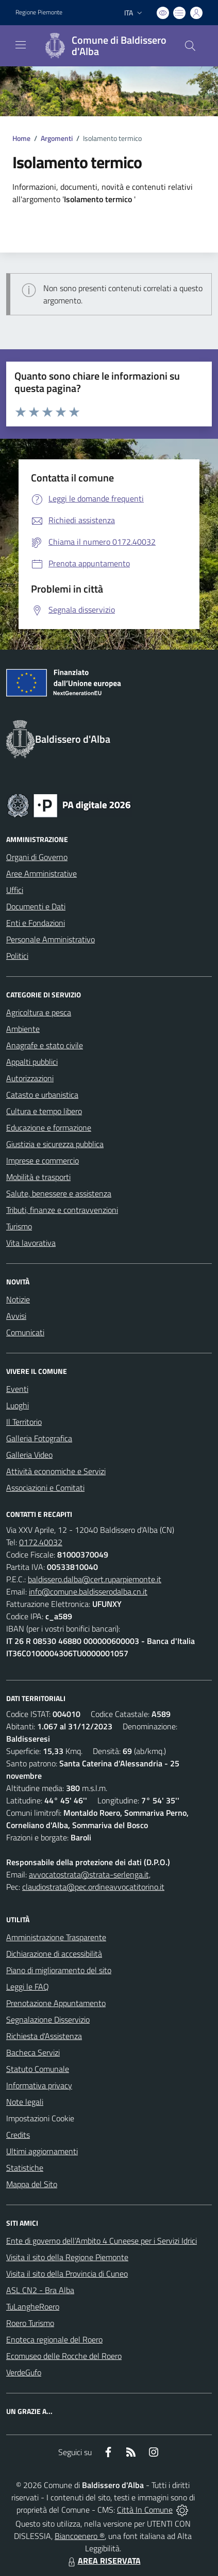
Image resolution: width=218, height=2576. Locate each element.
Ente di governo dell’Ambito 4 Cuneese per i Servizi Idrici (101, 2240)
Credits (18, 2134)
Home (21, 138)
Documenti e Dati (35, 906)
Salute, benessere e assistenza (58, 1193)
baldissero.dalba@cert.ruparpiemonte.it (94, 1579)
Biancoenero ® (80, 2536)
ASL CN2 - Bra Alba (40, 2290)
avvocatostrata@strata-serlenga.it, (89, 1874)
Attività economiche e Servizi (56, 1471)
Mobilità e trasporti (38, 1177)
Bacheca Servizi (33, 2052)
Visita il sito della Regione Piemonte (67, 2257)
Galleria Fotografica (39, 1438)
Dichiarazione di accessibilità (54, 1953)
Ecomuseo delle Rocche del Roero (64, 2356)
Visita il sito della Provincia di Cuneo (67, 2273)
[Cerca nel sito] (190, 45)
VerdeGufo (23, 2372)
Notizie (18, 1299)
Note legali (24, 2102)
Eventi (17, 1389)
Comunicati (25, 1332)
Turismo (19, 1226)
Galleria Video (29, 1454)
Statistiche (24, 2167)
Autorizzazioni (30, 1078)
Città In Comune (145, 2509)
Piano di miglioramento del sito (58, 1970)
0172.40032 (40, 1542)
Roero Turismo (30, 2323)
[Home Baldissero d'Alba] (104, 46)
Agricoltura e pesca (38, 1012)
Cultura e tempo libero (44, 1111)
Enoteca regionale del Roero (54, 2339)
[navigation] (20, 45)
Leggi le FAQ (27, 1986)
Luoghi (17, 1405)
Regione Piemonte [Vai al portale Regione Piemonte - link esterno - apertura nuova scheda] (38, 12)
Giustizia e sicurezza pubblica (55, 1144)
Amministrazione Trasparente (56, 1937)
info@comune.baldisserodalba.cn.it (88, 1591)
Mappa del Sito (31, 2184)
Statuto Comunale (37, 2069)
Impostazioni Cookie (40, 2118)
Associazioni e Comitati (45, 1487)
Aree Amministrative (41, 873)
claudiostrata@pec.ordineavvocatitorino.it (93, 1887)
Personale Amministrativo (50, 939)
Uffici (14, 890)
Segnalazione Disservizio (48, 2019)
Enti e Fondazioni (35, 923)
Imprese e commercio (42, 1160)
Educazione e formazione (48, 1127)
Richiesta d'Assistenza (44, 2036)
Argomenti (57, 138)
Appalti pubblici (32, 1062)
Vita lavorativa (31, 1243)
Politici (17, 956)
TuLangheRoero (32, 2306)
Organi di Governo (37, 857)
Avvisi (16, 1316)
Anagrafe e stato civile (44, 1045)
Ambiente (23, 1029)
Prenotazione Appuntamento (56, 2003)
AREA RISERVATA (103, 2560)
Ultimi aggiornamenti (42, 2151)
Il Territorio (24, 1422)
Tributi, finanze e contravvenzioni (62, 1210)
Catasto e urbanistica (42, 1094)
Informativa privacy (39, 2085)
